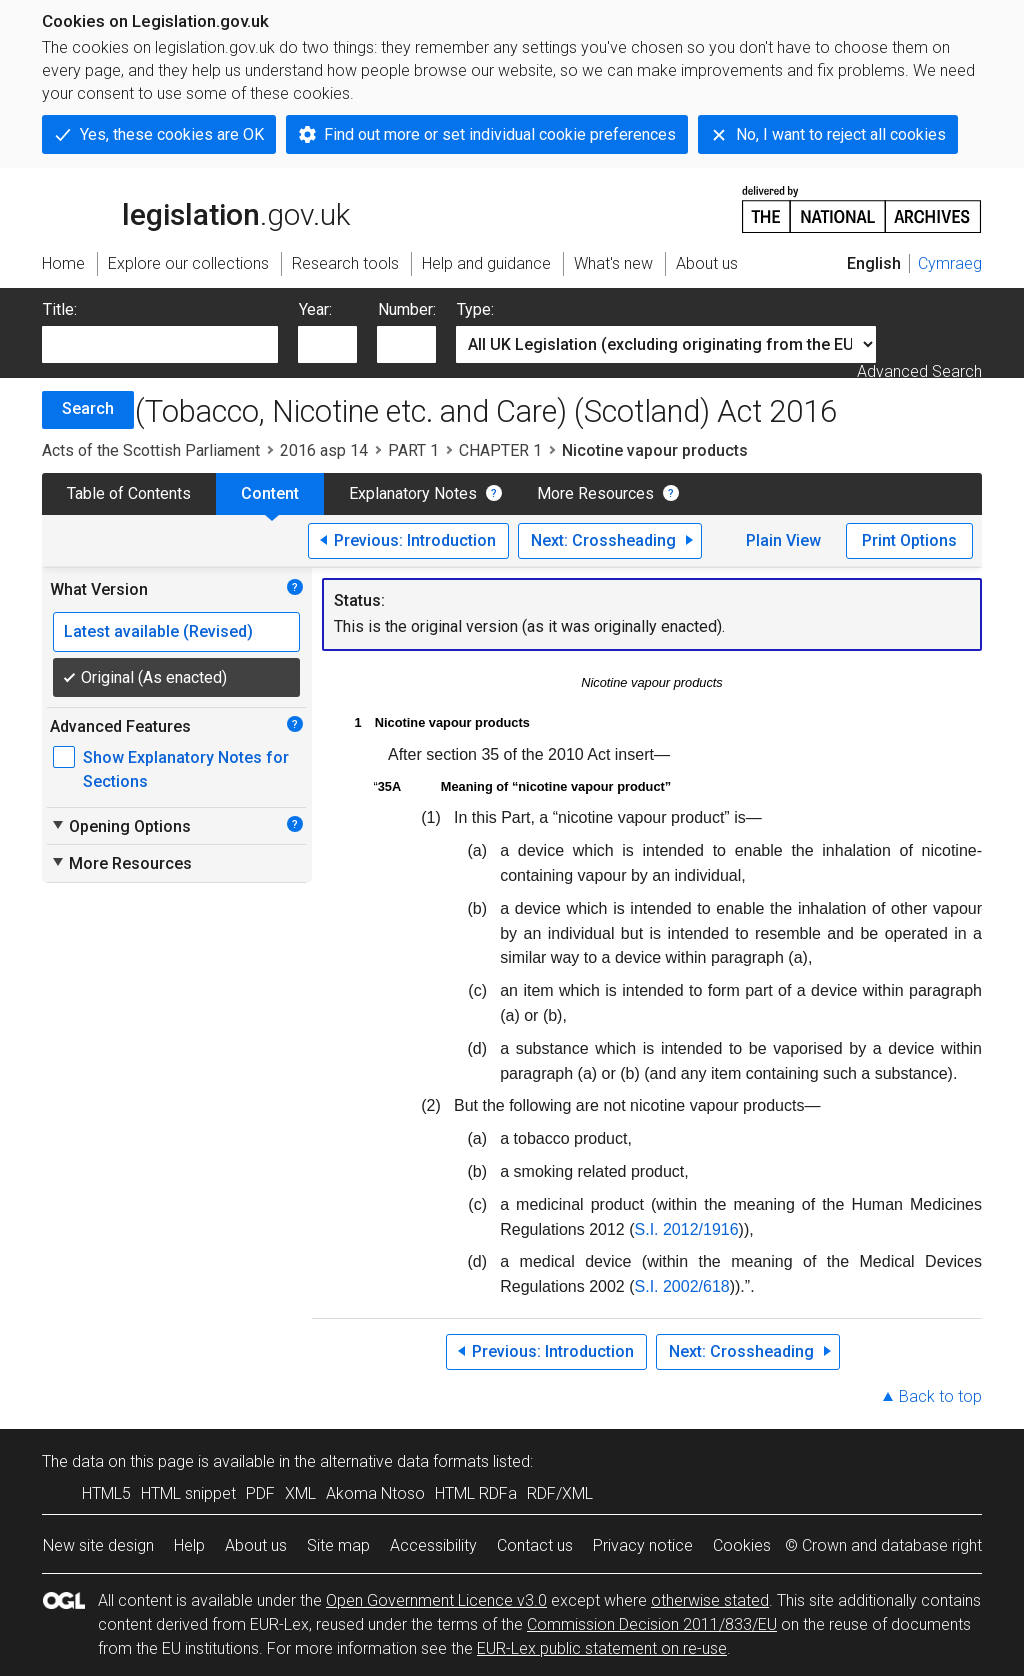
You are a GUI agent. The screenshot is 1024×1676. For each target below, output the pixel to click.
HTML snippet (188, 1493)
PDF (260, 1493)
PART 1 (413, 450)
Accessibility (433, 1545)
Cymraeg (950, 263)
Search (88, 408)
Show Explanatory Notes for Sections (186, 769)
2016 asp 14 (324, 450)
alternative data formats (404, 1461)
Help (189, 1545)
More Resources (595, 493)
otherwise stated (710, 1600)
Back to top (940, 1396)
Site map (338, 1545)
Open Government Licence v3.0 (436, 1600)
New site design (98, 1545)
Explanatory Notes (413, 493)
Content (270, 493)
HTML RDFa (476, 1493)
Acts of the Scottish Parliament (151, 450)
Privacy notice (643, 1545)
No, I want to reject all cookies (841, 134)
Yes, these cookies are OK (172, 134)
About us (256, 1545)
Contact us (535, 1545)
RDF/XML (560, 1493)
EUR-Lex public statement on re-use (602, 1648)
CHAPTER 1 (500, 450)
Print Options (909, 540)
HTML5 (106, 1493)
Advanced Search (919, 371)
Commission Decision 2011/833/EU (652, 1624)
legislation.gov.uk (196, 208)
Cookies (742, 1545)
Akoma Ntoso (375, 1493)
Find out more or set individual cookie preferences (500, 134)
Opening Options (120, 826)
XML (300, 1493)
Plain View (783, 540)
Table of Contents (129, 493)
